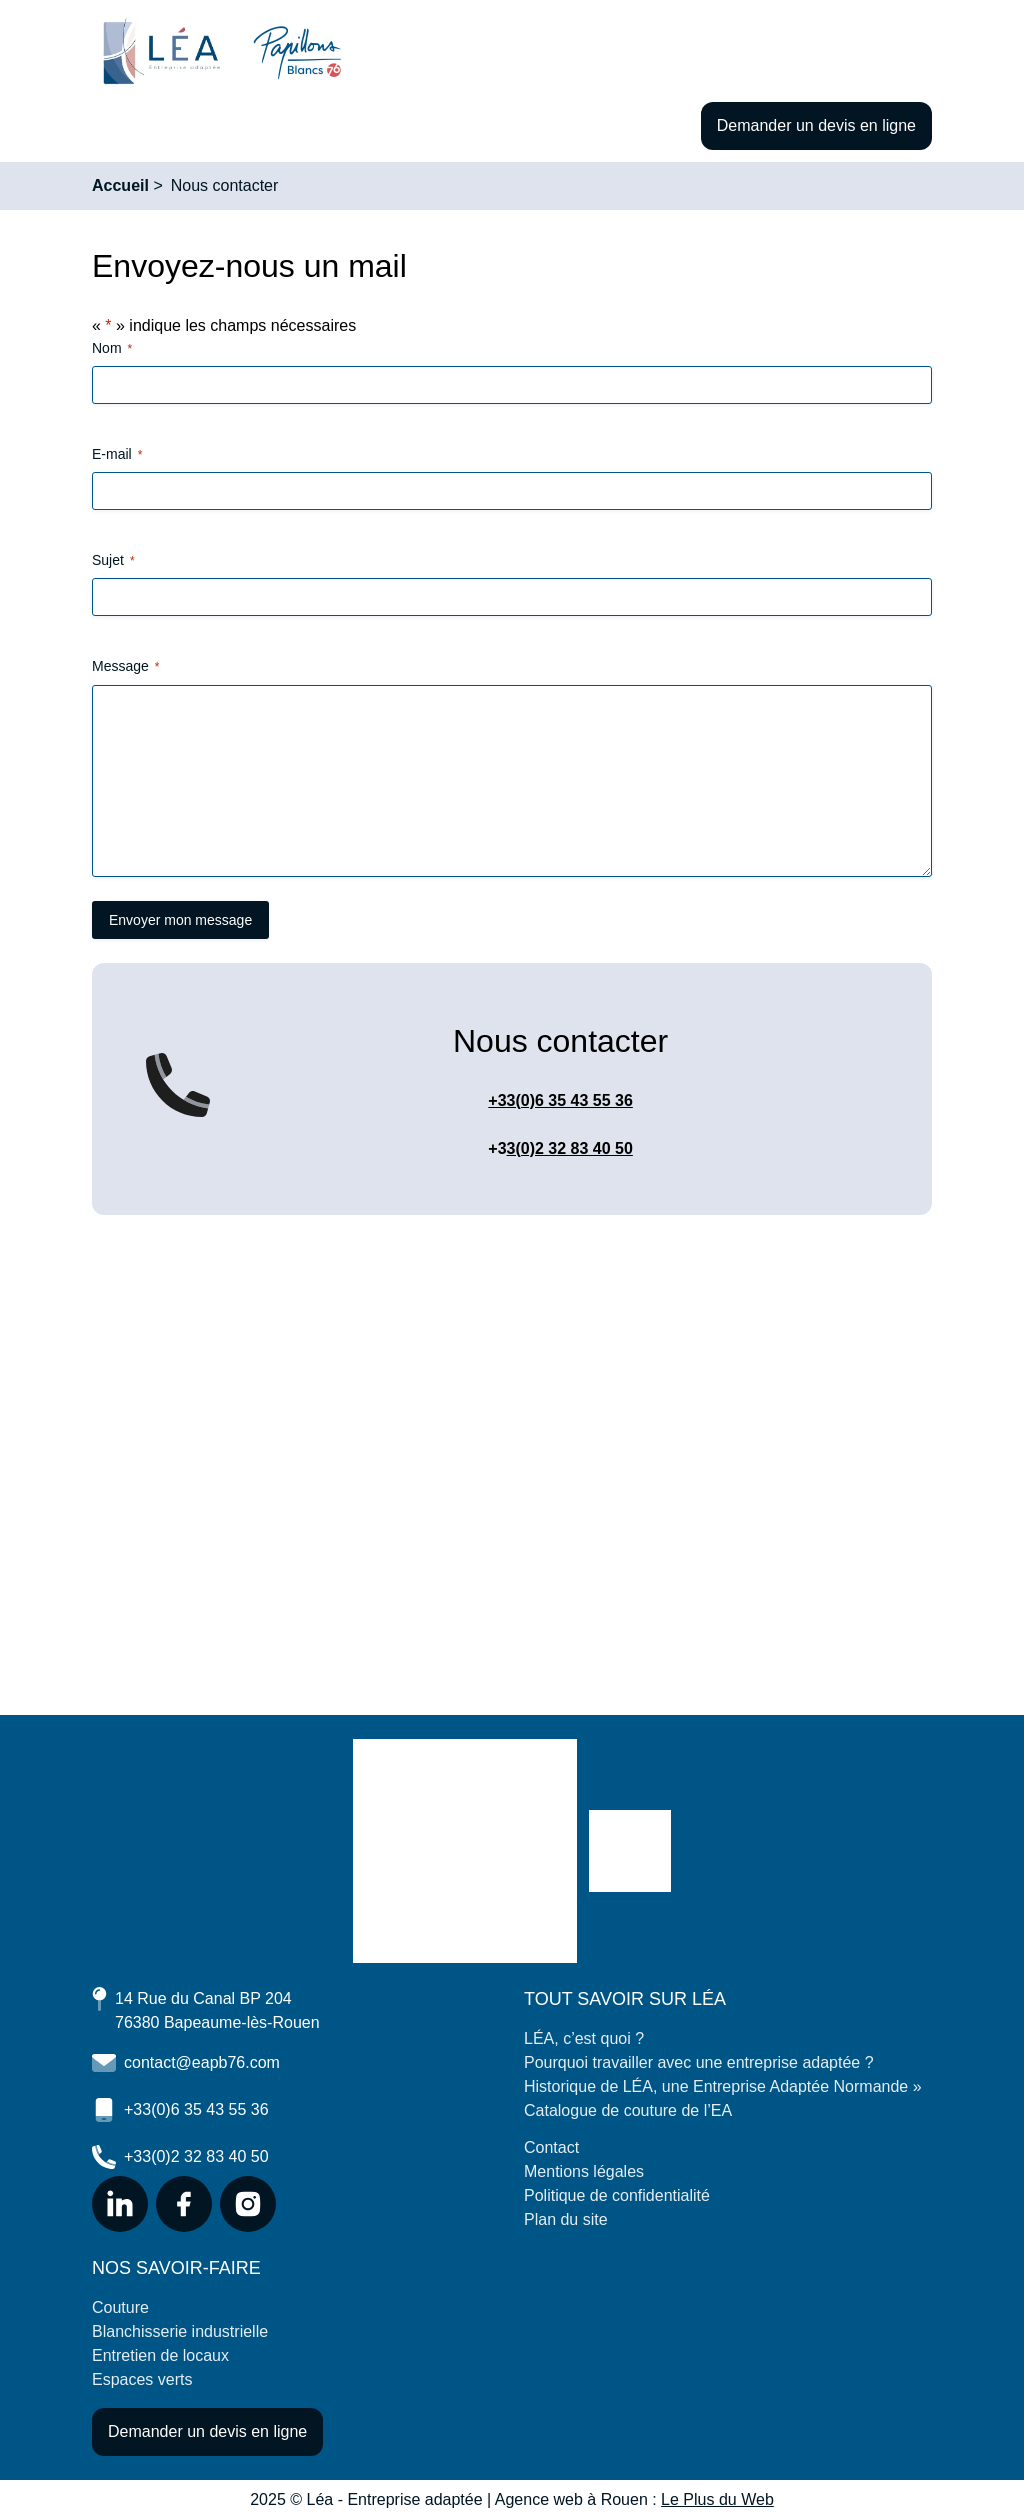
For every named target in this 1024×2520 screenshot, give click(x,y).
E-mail (117, 455)
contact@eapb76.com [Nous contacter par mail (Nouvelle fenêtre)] (186, 2063)
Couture (120, 2307)
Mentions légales (584, 2171)
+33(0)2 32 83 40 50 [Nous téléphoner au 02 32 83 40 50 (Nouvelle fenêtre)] (180, 2157)
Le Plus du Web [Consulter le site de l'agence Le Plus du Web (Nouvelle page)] (717, 2499)
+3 (497, 1148)
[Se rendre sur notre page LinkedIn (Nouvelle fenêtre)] (120, 2204)
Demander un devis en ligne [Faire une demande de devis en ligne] (816, 125)
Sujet (113, 561)
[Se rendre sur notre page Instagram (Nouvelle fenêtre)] (248, 2204)
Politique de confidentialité (617, 2195)
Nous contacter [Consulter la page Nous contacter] (225, 185)
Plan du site (566, 2219)
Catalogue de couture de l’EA (628, 2110)
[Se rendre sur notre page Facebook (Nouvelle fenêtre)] (184, 2204)
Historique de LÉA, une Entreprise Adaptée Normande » (723, 2086)
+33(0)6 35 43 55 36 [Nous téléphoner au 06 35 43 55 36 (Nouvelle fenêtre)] (180, 2110)
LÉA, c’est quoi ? (584, 2038)
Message (125, 667)
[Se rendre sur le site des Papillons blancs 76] (630, 1851)
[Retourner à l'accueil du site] (162, 53)
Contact (551, 2147)
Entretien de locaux (160, 2355)
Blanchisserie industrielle (180, 2331)
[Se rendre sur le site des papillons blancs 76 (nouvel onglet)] (297, 53)
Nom (112, 349)
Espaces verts (142, 2379)
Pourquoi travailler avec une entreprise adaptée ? (699, 2062)
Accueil (120, 185)
